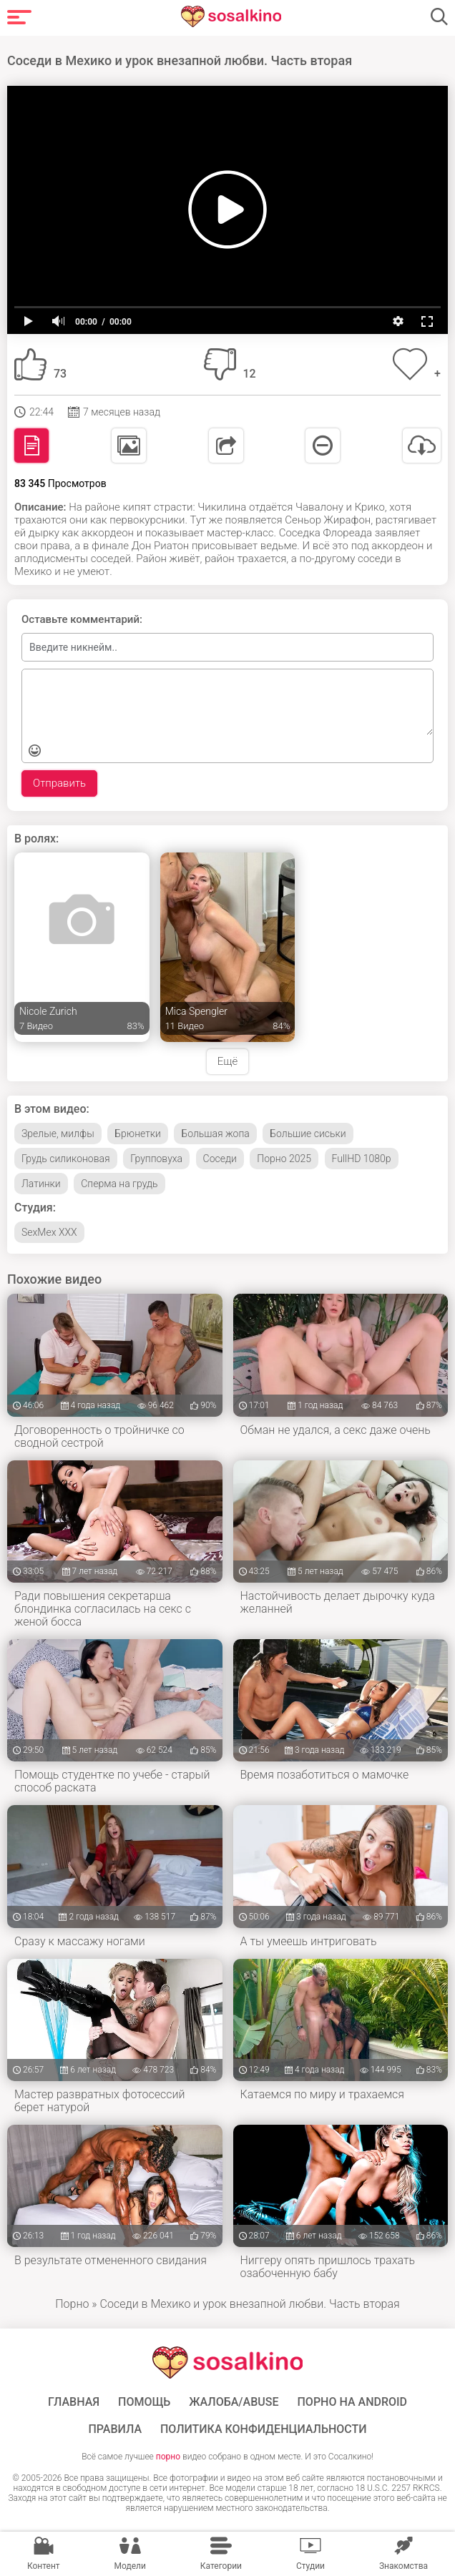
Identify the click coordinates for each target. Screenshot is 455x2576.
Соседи (220, 1158)
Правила (115, 2429)
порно (168, 2457)
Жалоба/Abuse (233, 2402)
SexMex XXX (49, 1232)
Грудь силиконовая (65, 1158)
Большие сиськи (308, 1133)
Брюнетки (137, 1133)
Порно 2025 (284, 1158)
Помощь (144, 2402)
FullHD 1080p (361, 1158)
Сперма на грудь (119, 1183)
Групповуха (156, 1158)
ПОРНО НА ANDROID (353, 2402)
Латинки (41, 1183)
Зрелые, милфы (57, 1133)
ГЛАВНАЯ (73, 2402)
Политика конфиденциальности (263, 2429)
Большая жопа (215, 1133)
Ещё (227, 1061)
